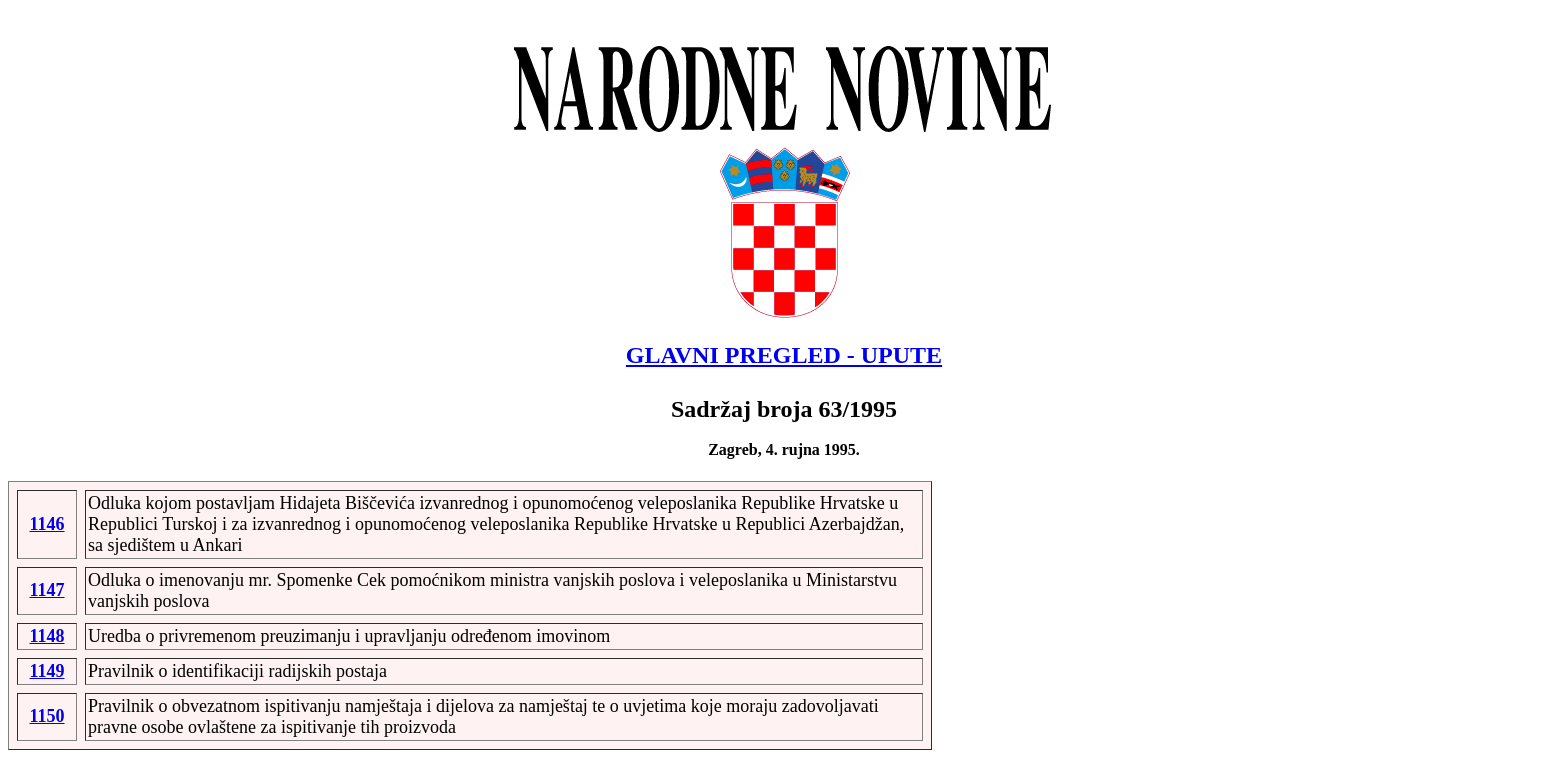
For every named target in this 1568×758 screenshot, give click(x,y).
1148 (46, 636)
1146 (46, 524)
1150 (46, 716)
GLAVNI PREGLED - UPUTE (784, 355)
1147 (46, 590)
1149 (46, 671)
